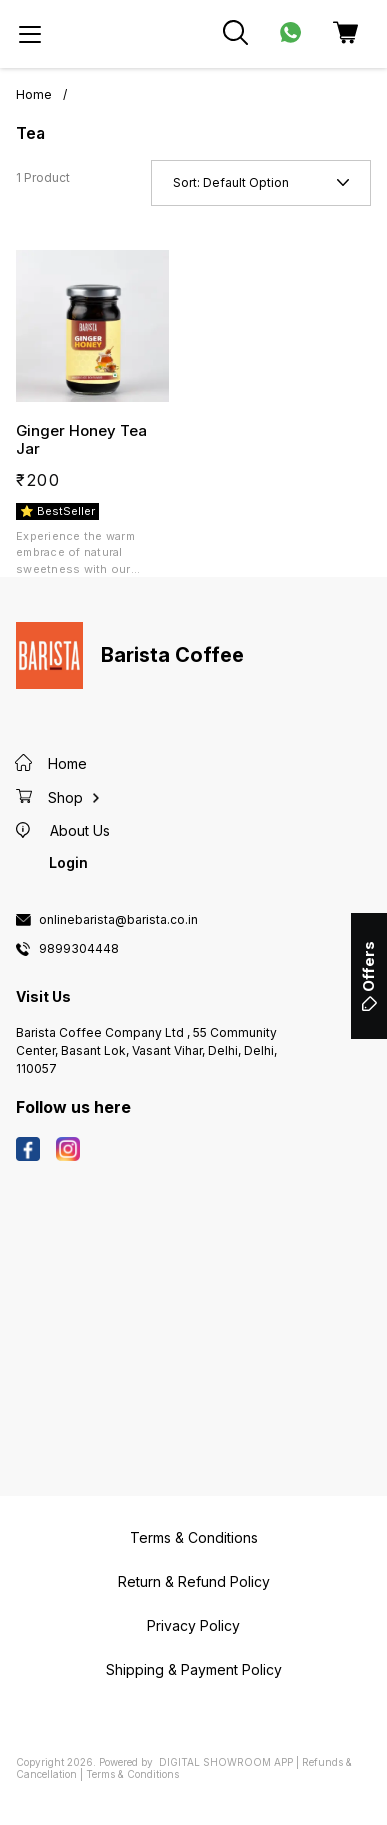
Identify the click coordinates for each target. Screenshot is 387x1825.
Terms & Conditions (132, 1774)
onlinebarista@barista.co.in (118, 920)
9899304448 (79, 949)
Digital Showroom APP (226, 1762)
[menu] (30, 34)
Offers (368, 976)
